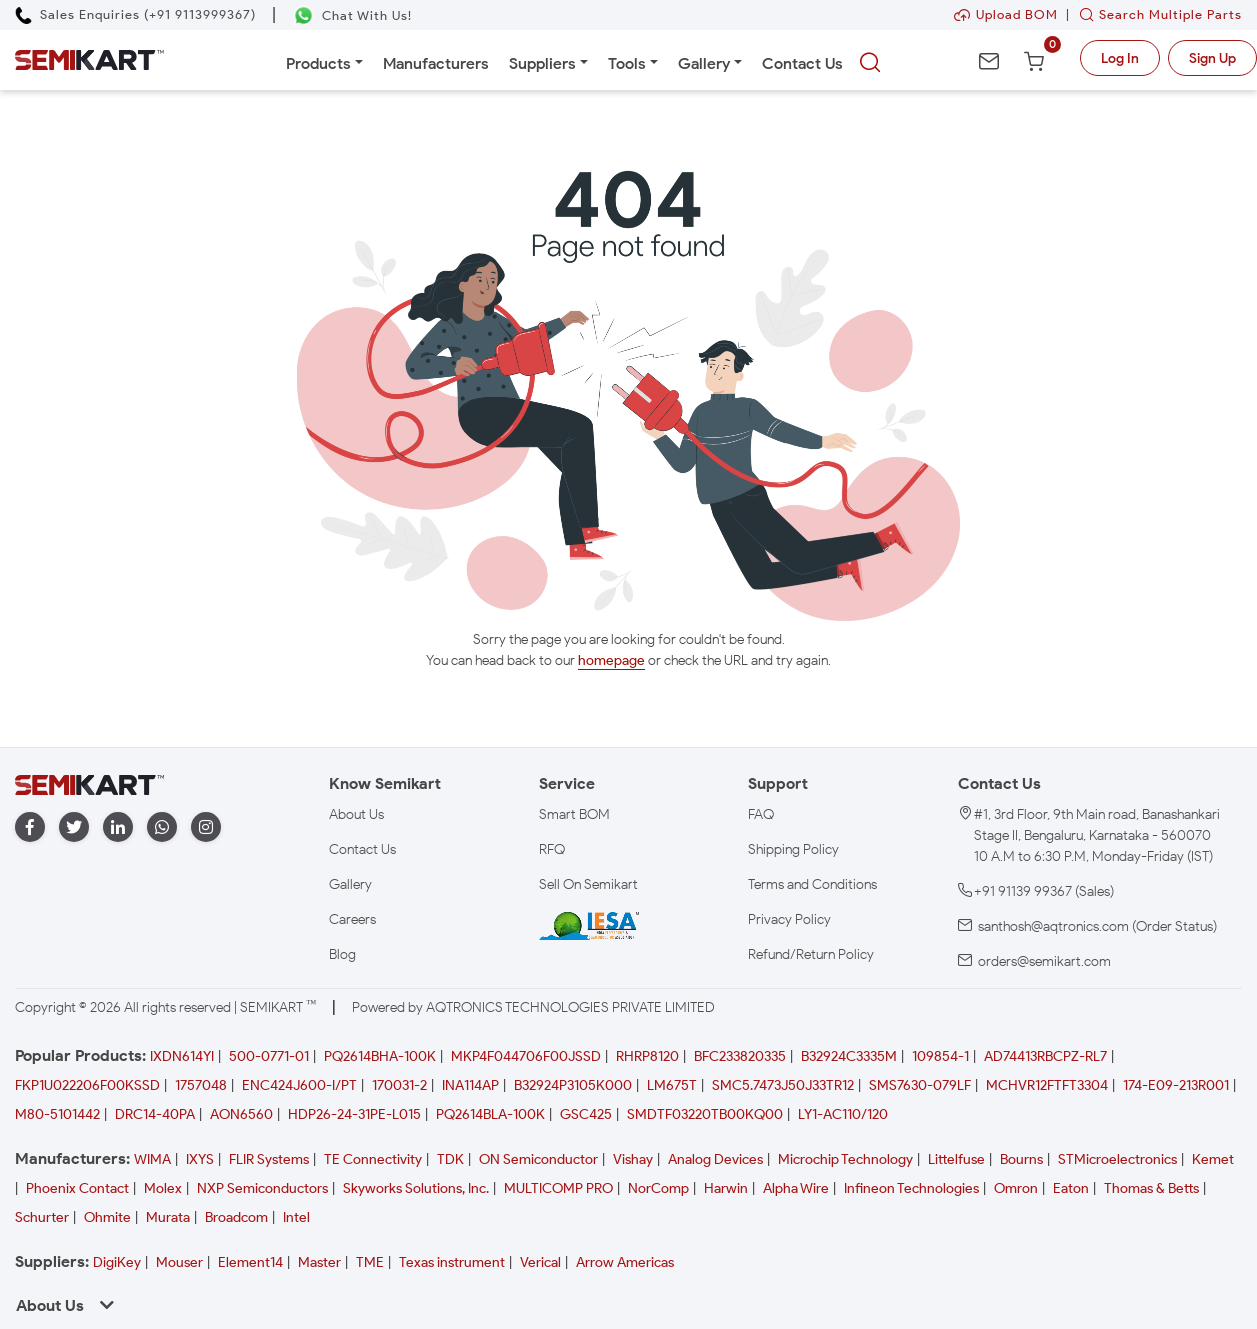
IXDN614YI (182, 1056)
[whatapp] (162, 827)
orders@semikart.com (1044, 961)
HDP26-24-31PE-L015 (354, 1114)
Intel (296, 1217)
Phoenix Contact (77, 1188)
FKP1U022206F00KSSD (87, 1085)
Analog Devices (715, 1159)
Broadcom (236, 1217)
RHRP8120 (647, 1056)
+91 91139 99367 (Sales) (1044, 891)
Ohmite (107, 1217)
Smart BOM (574, 814)
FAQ (761, 814)
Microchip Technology (845, 1159)
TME (370, 1262)
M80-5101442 (57, 1114)
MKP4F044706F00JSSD (526, 1056)
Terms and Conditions (812, 884)
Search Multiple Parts (1156, 14)
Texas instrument (452, 1262)
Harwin (726, 1188)
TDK (450, 1159)
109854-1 (940, 1056)
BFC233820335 (740, 1056)
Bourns (1021, 1159)
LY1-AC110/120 (843, 1114)
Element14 (250, 1262)
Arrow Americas (625, 1262)
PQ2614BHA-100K (380, 1056)
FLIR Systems (269, 1159)
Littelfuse (956, 1159)
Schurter (42, 1217)
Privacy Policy (789, 919)
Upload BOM (1006, 14)
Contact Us (802, 63)
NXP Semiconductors (262, 1188)
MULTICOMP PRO (558, 1188)
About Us (356, 814)
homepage (611, 660)
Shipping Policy (793, 849)
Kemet (1213, 1159)
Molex (163, 1188)
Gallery (704, 63)
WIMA (152, 1159)
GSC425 (586, 1114)
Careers (352, 919)
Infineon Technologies (911, 1188)
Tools (627, 63)
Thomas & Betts (1151, 1188)
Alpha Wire (796, 1188)
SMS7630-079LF (920, 1085)
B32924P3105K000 (573, 1085)
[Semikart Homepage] (89, 60)
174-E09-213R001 (1176, 1085)
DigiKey (117, 1262)
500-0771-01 (269, 1056)
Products (318, 63)
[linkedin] (118, 827)
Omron (1016, 1188)
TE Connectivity (373, 1159)
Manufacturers (436, 63)
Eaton (1071, 1188)
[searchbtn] (870, 63)
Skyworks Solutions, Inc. (416, 1188)
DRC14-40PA (155, 1114)
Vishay (633, 1159)
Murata (168, 1217)
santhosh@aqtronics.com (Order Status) (1097, 926)
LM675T (672, 1085)
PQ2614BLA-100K (490, 1114)
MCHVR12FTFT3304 (1047, 1085)
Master (319, 1262)
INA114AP (470, 1085)
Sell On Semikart (588, 884)
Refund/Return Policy (811, 954)
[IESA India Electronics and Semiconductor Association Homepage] (589, 924)
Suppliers (542, 63)
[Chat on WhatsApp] (352, 15)
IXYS (200, 1159)
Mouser (179, 1262)
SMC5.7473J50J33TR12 (783, 1085)
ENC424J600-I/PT (299, 1085)
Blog (342, 954)
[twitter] (74, 827)
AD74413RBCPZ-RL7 (1045, 1056)
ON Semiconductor (538, 1159)
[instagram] (206, 827)
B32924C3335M (849, 1056)
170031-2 (399, 1085)
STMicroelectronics (1117, 1159)
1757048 (201, 1085)
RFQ (552, 849)
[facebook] (30, 827)
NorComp (658, 1188)
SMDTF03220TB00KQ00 (705, 1114)
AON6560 (241, 1114)
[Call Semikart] (135, 14)
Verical (540, 1262)
